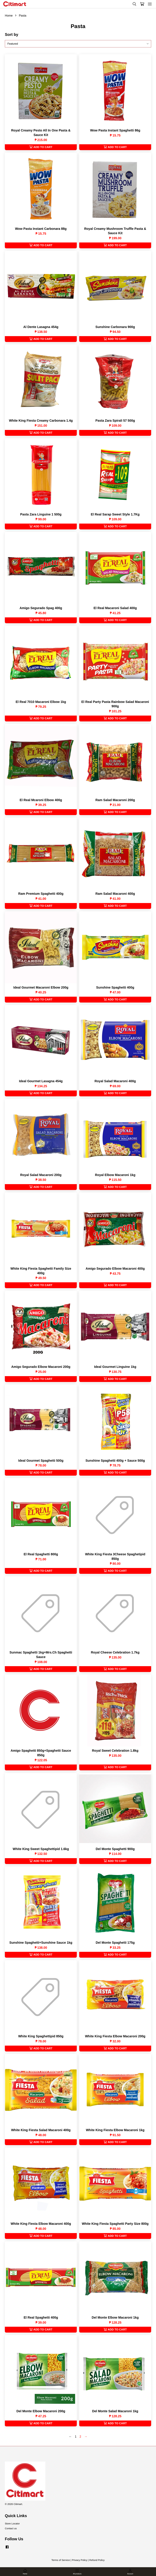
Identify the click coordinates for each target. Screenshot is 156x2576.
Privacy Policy (79, 2560)
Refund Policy (96, 2560)
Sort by (11, 34)
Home (9, 15)
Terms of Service (60, 2560)
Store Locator (12, 2523)
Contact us (11, 2528)
